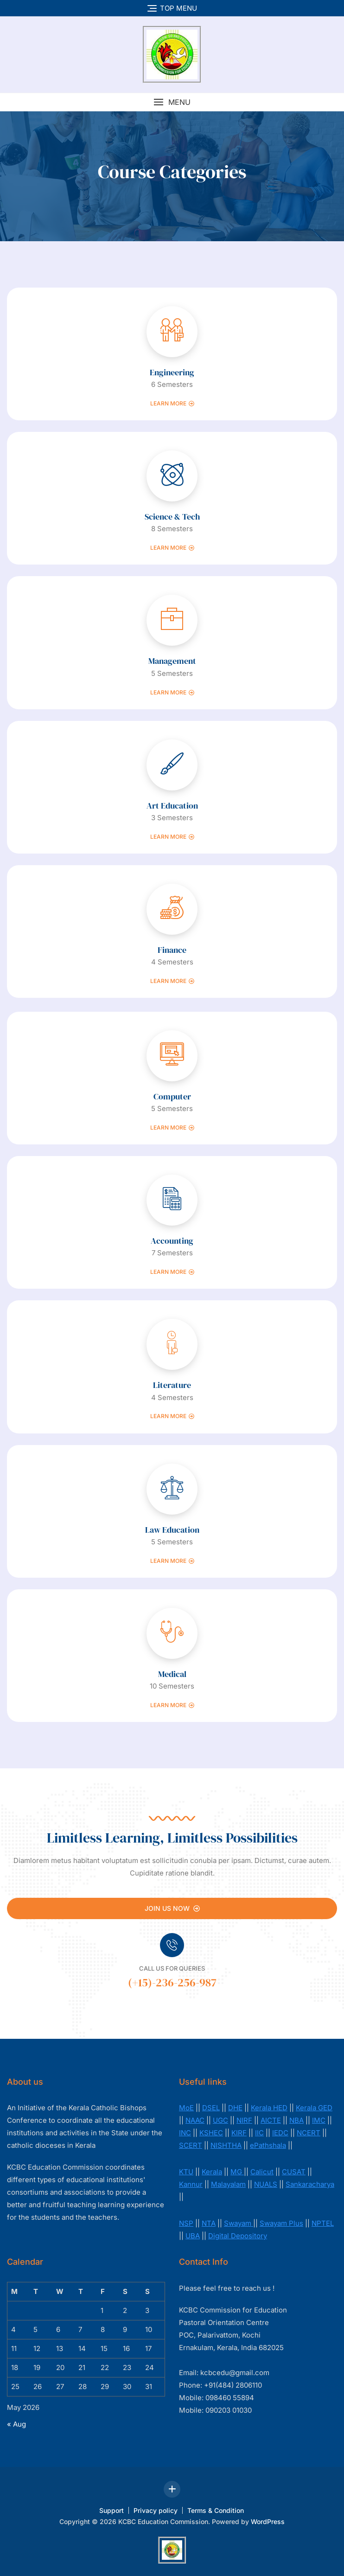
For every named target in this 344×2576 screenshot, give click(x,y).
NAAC (194, 2120)
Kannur (191, 2184)
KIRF (239, 2132)
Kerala (212, 2171)
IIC (259, 2132)
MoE (186, 2107)
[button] (172, 102)
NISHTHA (226, 2145)
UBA (192, 2235)
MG (237, 2171)
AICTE (271, 2120)
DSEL (211, 2107)
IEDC (280, 2132)
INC (185, 2132)
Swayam (238, 2223)
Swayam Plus (281, 2223)
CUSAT (294, 2171)
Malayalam (228, 2184)
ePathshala (268, 2145)
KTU (186, 2171)
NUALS (265, 2184)
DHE (235, 2107)
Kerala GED (314, 2107)
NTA (209, 2223)
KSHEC (211, 2132)
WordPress (268, 2521)
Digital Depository (237, 2235)
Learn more (172, 403)
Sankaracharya (310, 2184)
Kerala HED (269, 2107)
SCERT (190, 2145)
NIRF (244, 2120)
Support (111, 2510)
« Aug (16, 2424)
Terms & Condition (215, 2510)
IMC (318, 2120)
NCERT (308, 2132)
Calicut (262, 2171)
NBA (296, 2120)
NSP (186, 2223)
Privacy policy (156, 2510)
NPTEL (323, 2223)
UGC (220, 2120)
